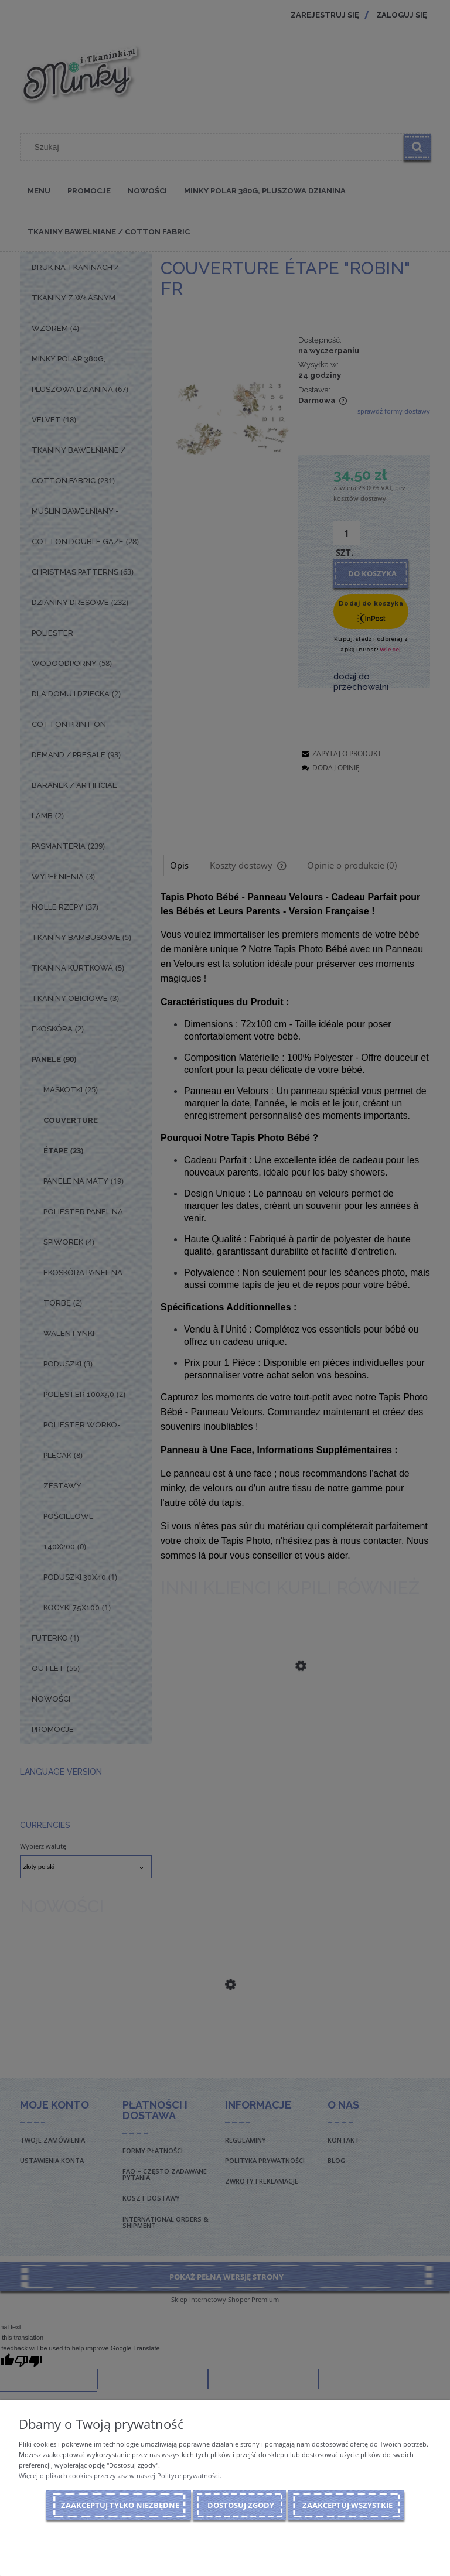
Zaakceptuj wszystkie (347, 2505)
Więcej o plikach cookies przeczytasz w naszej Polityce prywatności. (120, 2475)
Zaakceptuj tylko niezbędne (120, 2505)
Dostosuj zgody (240, 2505)
